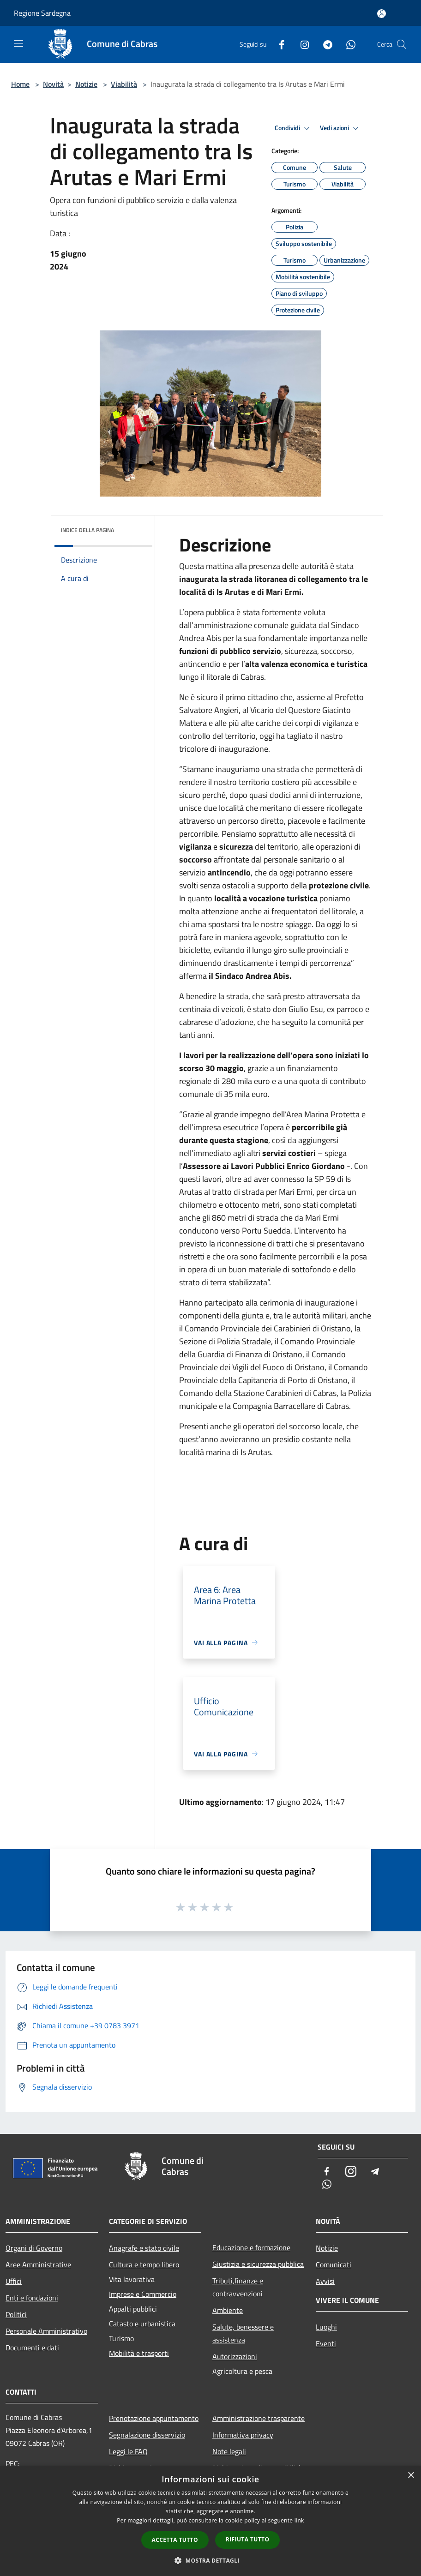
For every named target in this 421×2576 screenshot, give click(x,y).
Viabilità (124, 84)
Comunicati (333, 2264)
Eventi (326, 2343)
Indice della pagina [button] (87, 530)
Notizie (86, 84)
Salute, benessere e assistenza (243, 2333)
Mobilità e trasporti (139, 2353)
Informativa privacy (242, 2434)
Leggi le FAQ (128, 2451)
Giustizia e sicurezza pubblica (258, 2264)
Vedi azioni (340, 128)
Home (20, 84)
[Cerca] (401, 44)
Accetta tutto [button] (175, 2540)
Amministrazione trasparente (258, 2418)
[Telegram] (324, 44)
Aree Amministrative (38, 2264)
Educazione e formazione (251, 2247)
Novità (53, 84)
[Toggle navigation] (18, 43)
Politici (16, 2314)
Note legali (229, 2451)
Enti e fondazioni (32, 2297)
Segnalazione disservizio (147, 2434)
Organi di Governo (34, 2247)
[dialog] (210, 2521)
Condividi (294, 128)
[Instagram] (301, 44)
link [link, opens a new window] (299, 2520)
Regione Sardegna (42, 12)
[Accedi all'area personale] (381, 13)
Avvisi (325, 2281)
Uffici (14, 2281)
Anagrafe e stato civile (144, 2247)
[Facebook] (278, 44)
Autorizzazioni (234, 2356)
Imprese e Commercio (142, 2294)
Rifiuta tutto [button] (248, 2539)
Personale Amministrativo (46, 2330)
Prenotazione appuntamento (153, 2418)
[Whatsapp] (347, 44)
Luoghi (326, 2326)
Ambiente (227, 2310)
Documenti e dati (32, 2347)
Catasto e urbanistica (142, 2323)
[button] (210, 2560)
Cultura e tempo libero (144, 2264)
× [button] (410, 2475)
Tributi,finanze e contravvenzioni (237, 2287)
